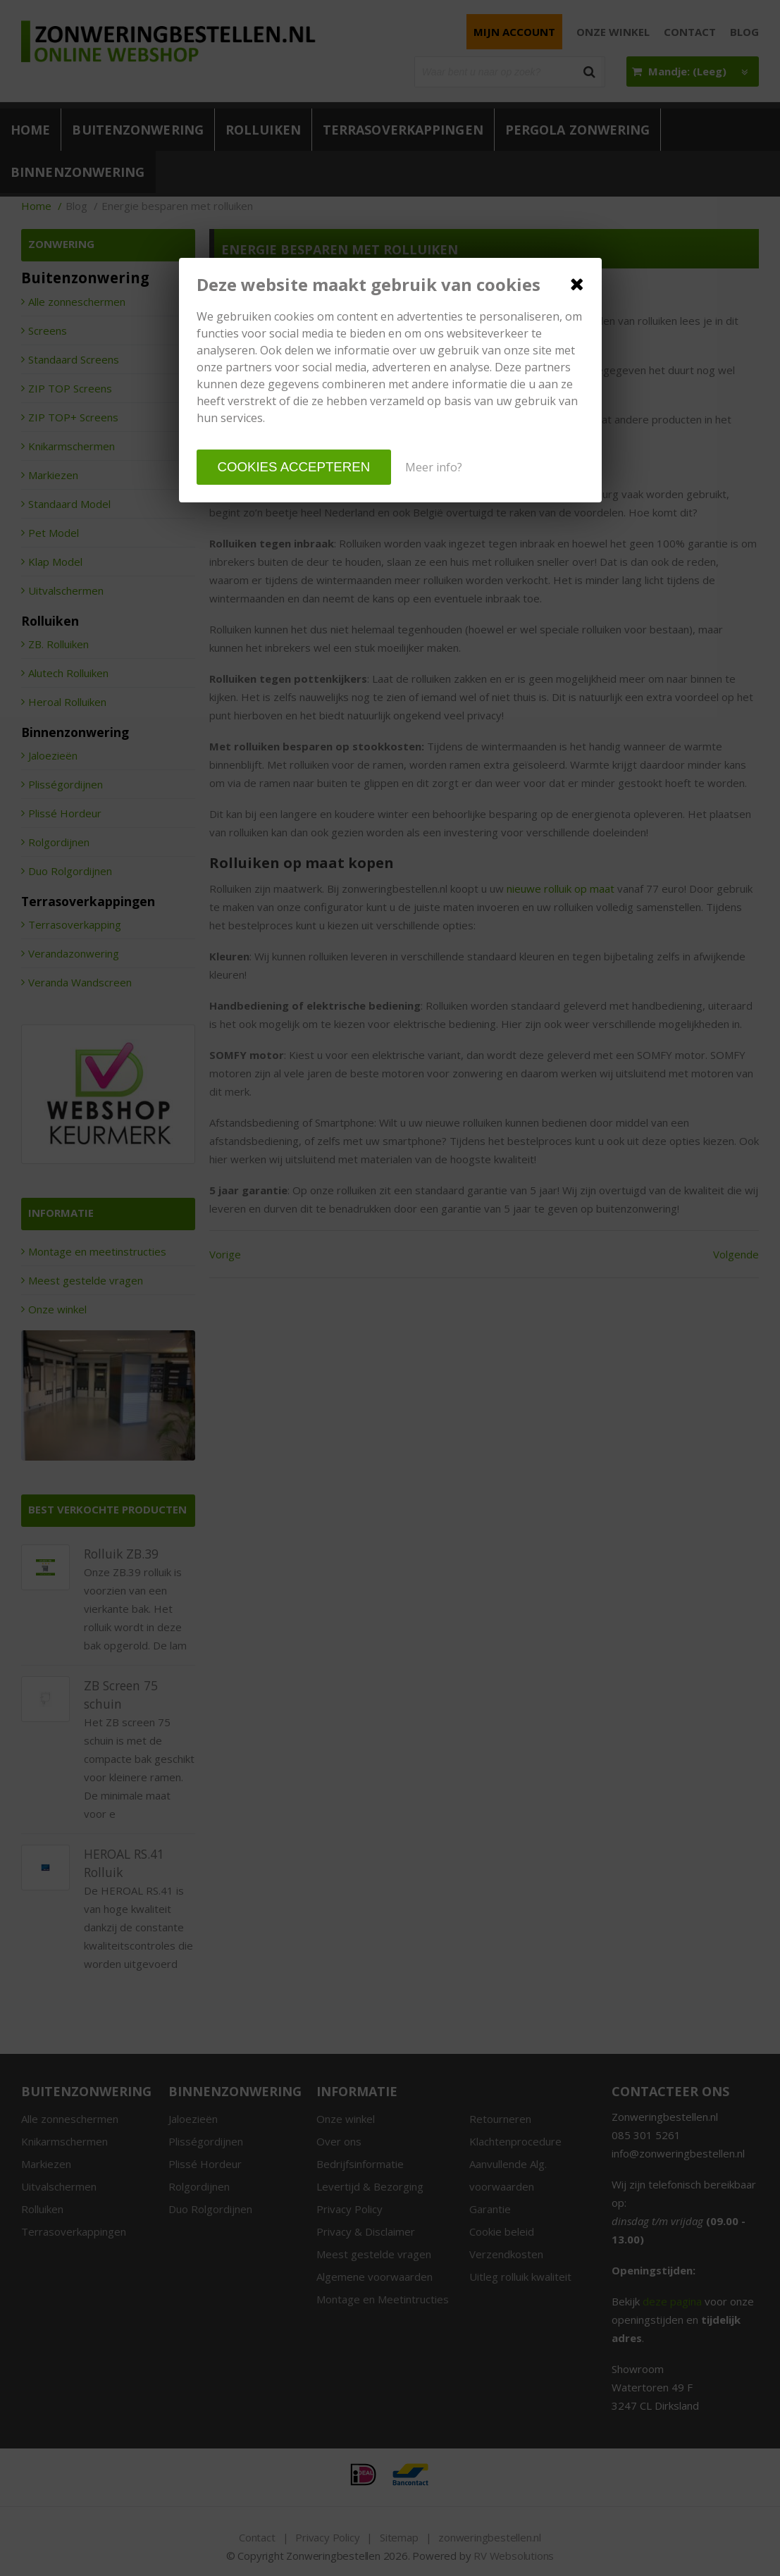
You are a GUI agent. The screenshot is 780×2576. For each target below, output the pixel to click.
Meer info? (433, 467)
